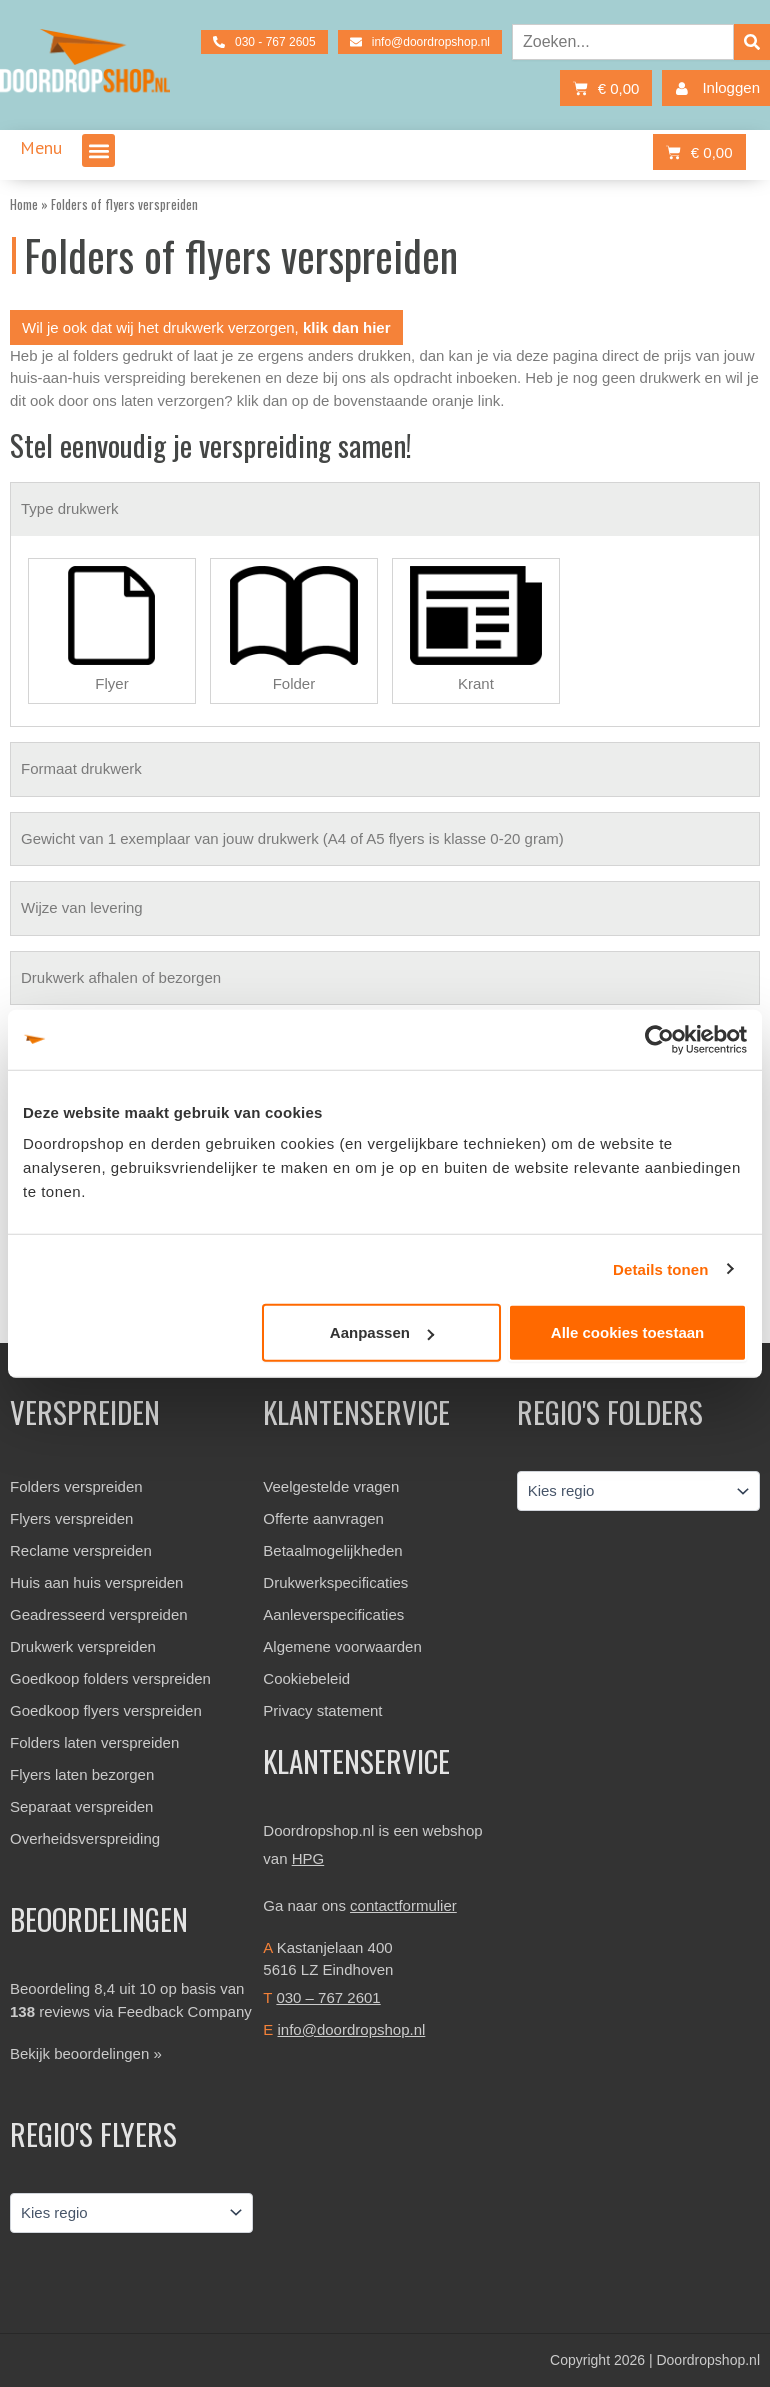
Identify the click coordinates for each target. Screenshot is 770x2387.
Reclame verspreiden (81, 1550)
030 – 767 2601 (328, 1997)
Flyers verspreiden (71, 1518)
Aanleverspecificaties (333, 1614)
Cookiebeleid (306, 1678)
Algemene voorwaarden (342, 1646)
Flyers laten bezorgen (82, 1774)
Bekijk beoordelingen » (86, 2053)
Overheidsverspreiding (85, 1838)
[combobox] (623, 42)
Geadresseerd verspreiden (99, 1614)
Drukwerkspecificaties (335, 1582)
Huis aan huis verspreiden (96, 1582)
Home (24, 204)
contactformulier (403, 1905)
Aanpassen (382, 1332)
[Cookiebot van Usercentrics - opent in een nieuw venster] (659, 1039)
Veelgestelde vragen (331, 1486)
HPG (308, 1858)
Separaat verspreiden (81, 1806)
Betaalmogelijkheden (332, 1550)
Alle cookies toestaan (627, 1332)
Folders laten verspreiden (94, 1742)
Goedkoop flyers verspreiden (106, 1710)
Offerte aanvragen (323, 1518)
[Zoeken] (752, 42)
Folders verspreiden (76, 1486)
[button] (98, 150)
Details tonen (660, 1268)
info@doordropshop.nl (352, 2029)
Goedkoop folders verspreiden (110, 1678)
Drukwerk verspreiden (83, 1646)
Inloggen (713, 88)
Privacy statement (322, 1710)
